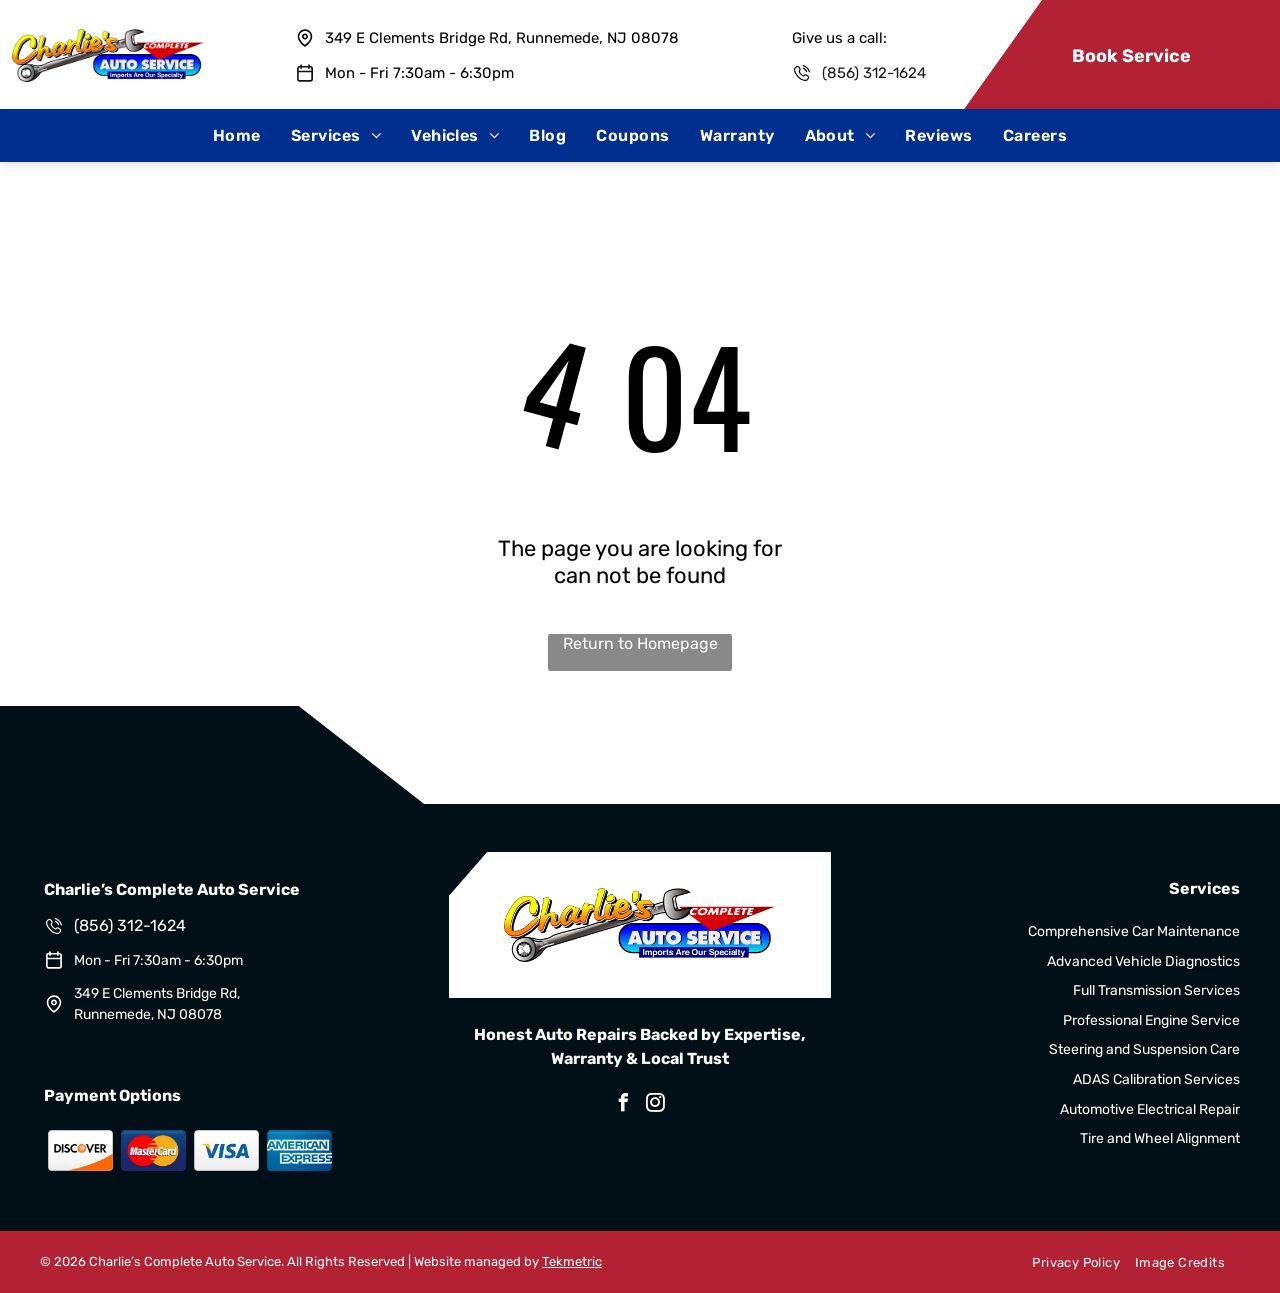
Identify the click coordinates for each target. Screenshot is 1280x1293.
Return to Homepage (640, 643)
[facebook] (624, 1105)
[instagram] (656, 1105)
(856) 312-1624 (874, 73)
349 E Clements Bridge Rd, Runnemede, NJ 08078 (502, 38)
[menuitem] (237, 135)
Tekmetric (572, 1261)
